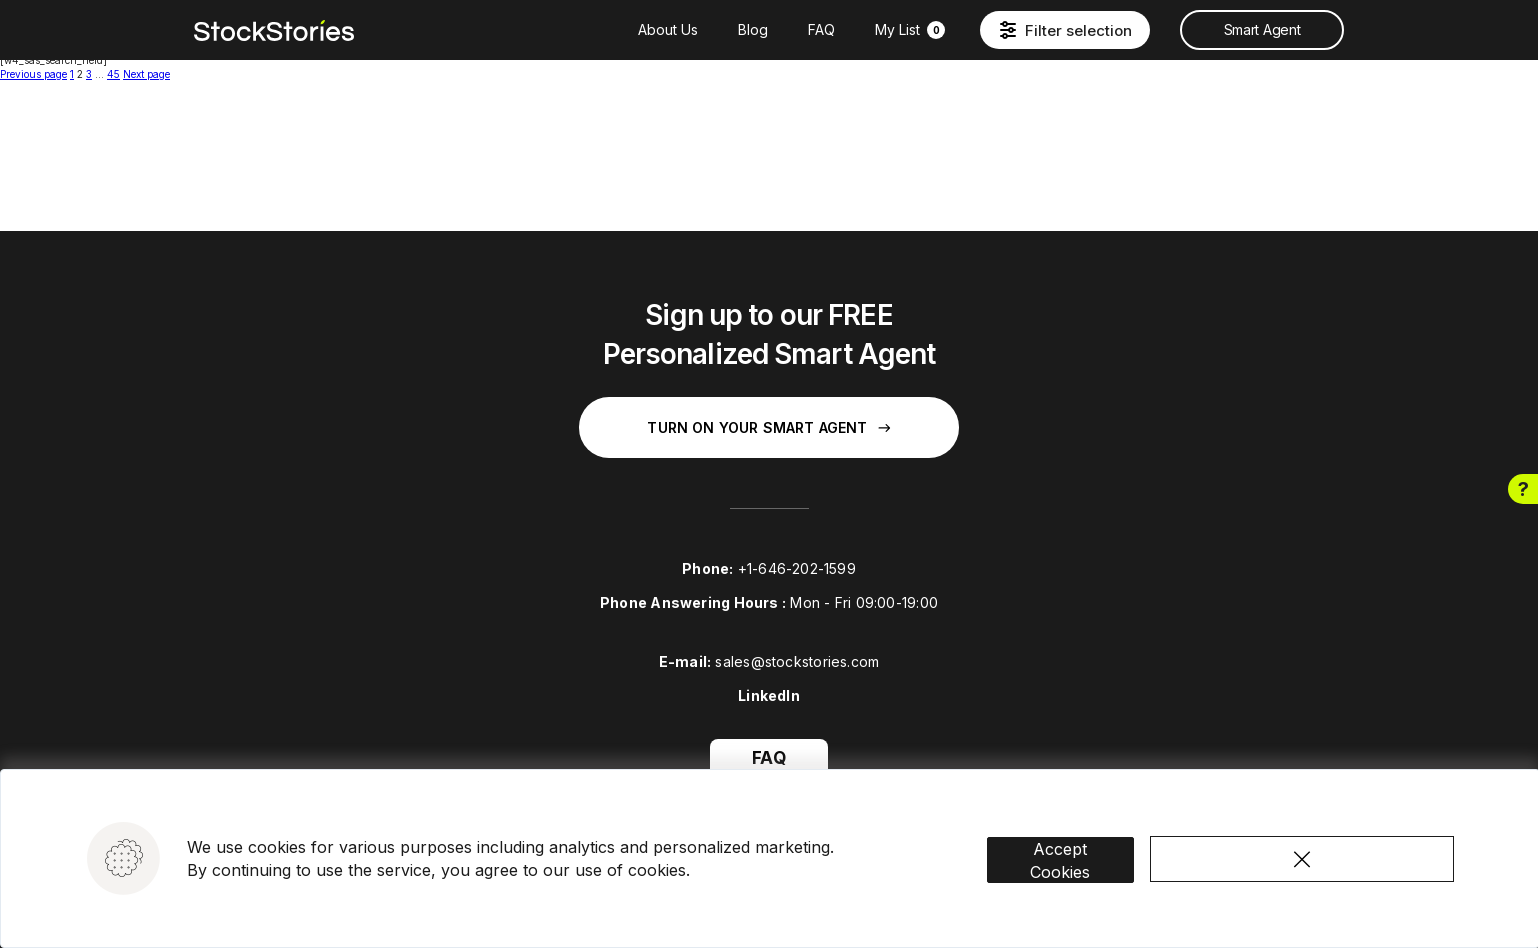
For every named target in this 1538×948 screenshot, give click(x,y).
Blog (753, 29)
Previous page (33, 74)
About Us (668, 29)
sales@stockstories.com (797, 661)
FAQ (821, 29)
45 (113, 74)
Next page (146, 74)
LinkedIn (769, 695)
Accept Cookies (1077, 844)
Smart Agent (1262, 29)
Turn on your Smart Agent (768, 427)
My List (910, 29)
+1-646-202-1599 (797, 568)
